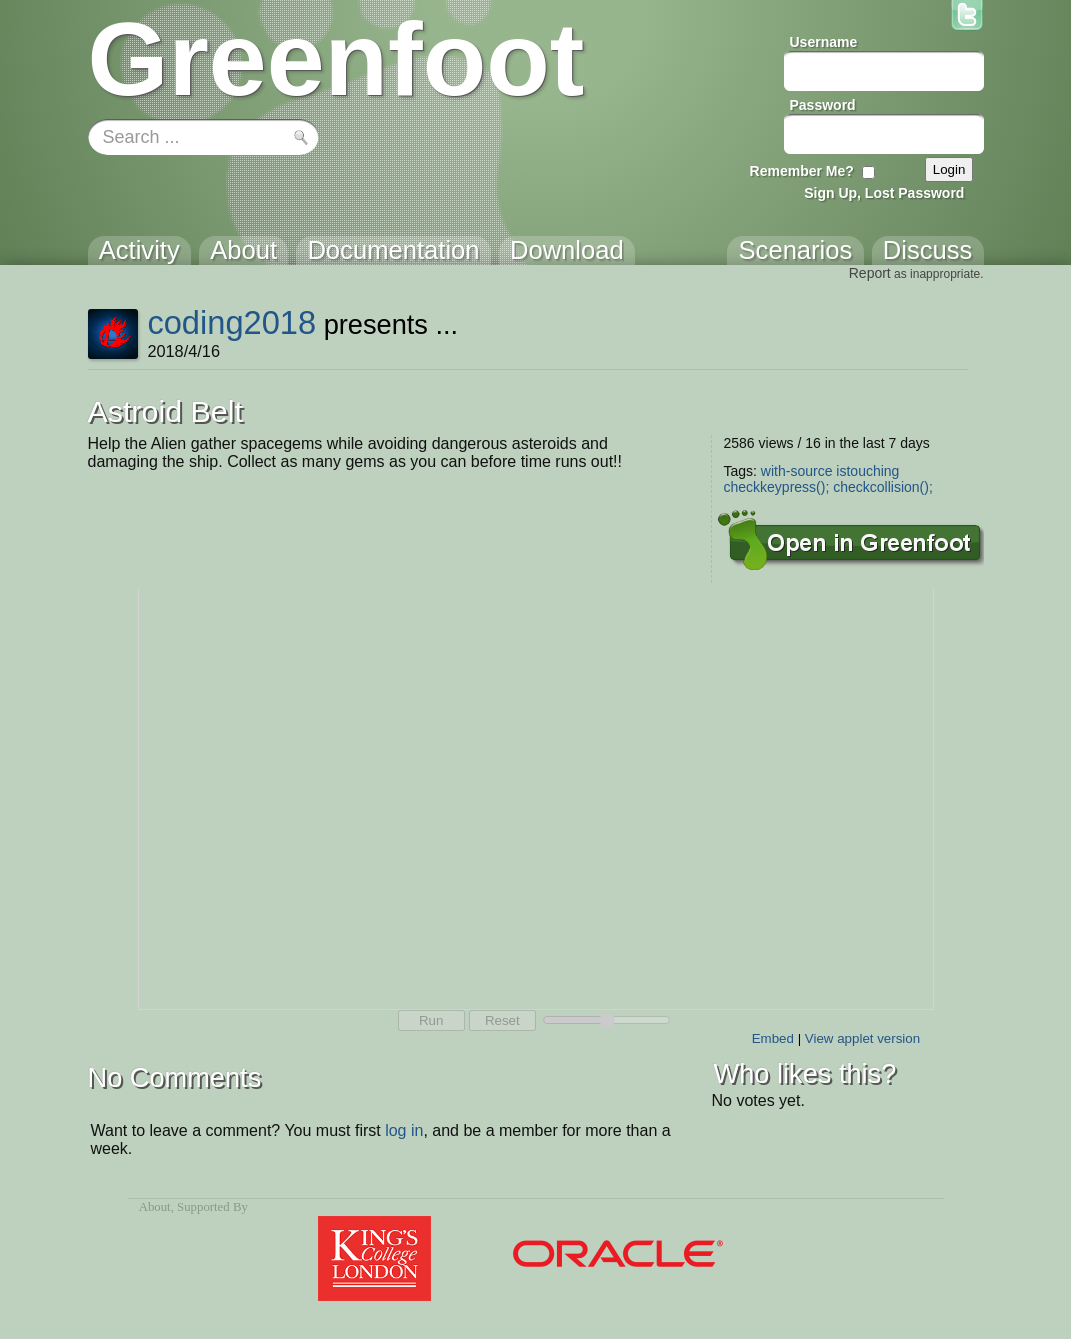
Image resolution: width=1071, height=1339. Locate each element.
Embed (773, 1038)
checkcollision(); (883, 487)
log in (404, 1130)
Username (824, 42)
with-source (797, 471)
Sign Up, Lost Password (884, 193)
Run (431, 1020)
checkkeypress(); (777, 487)
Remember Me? (802, 171)
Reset (502, 1020)
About (155, 1207)
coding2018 (231, 322)
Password (823, 105)
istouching (867, 471)
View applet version (862, 1038)
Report (870, 273)
